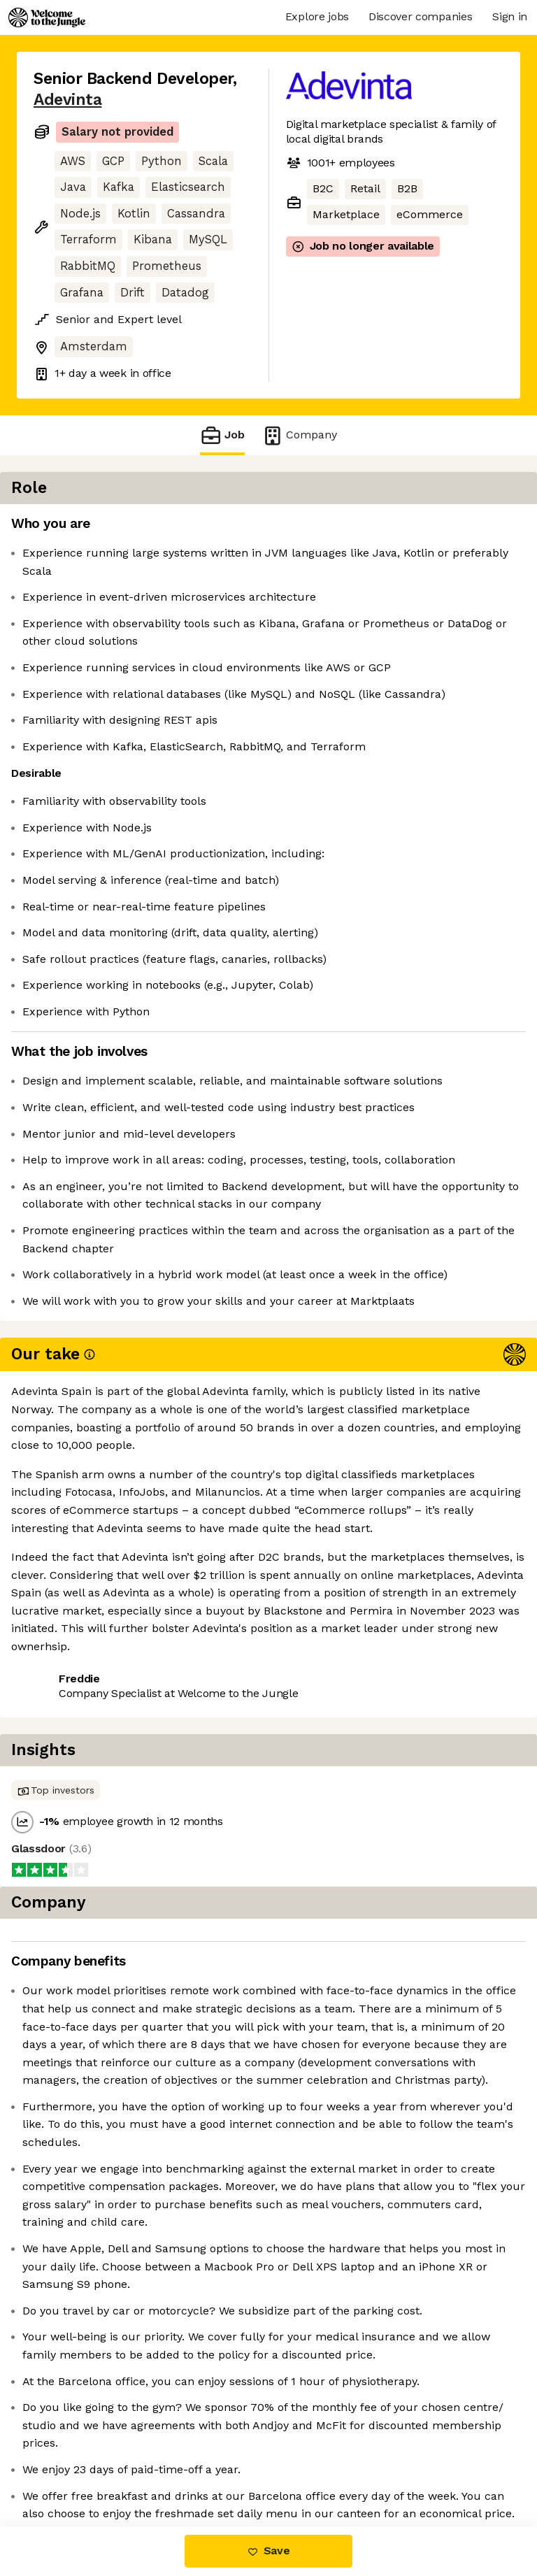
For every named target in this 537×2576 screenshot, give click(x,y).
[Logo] (46, 17)
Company (299, 435)
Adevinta (67, 99)
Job (222, 435)
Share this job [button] (72, 1785)
